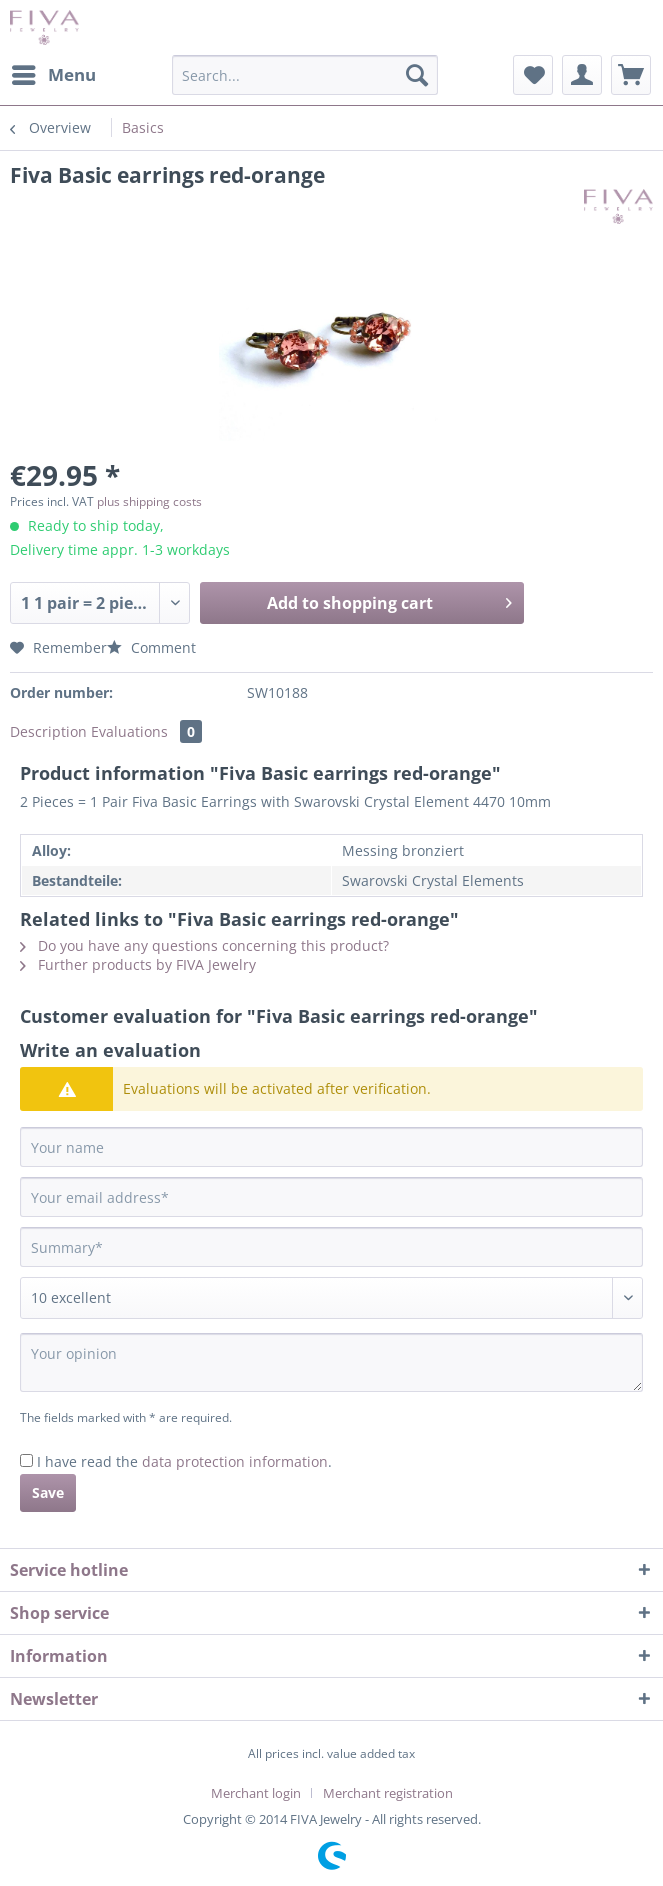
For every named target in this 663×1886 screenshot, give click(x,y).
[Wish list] (533, 75)
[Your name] (331, 1147)
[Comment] (331, 1298)
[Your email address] (331, 1197)
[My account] (582, 75)
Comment (151, 647)
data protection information (235, 1461)
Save (48, 1492)
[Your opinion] (331, 1362)
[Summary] (331, 1247)
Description (48, 731)
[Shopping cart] (631, 75)
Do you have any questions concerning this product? (204, 945)
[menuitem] (53, 75)
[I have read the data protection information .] (26, 1460)
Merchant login (256, 1793)
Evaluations (146, 731)
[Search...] (304, 75)
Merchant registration (388, 1793)
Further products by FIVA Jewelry (138, 964)
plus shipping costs (149, 501)
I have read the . (184, 1461)
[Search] (417, 75)
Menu (54, 72)
